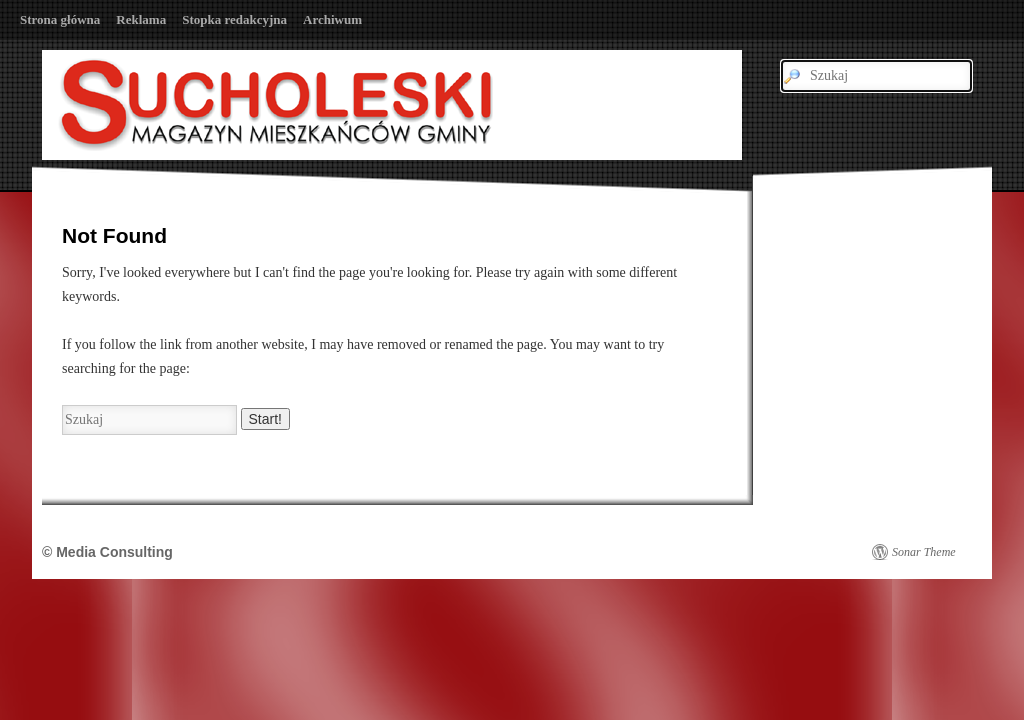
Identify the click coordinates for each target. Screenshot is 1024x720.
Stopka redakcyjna (234, 19)
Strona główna (60, 19)
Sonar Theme (924, 552)
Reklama (141, 19)
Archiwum (332, 19)
